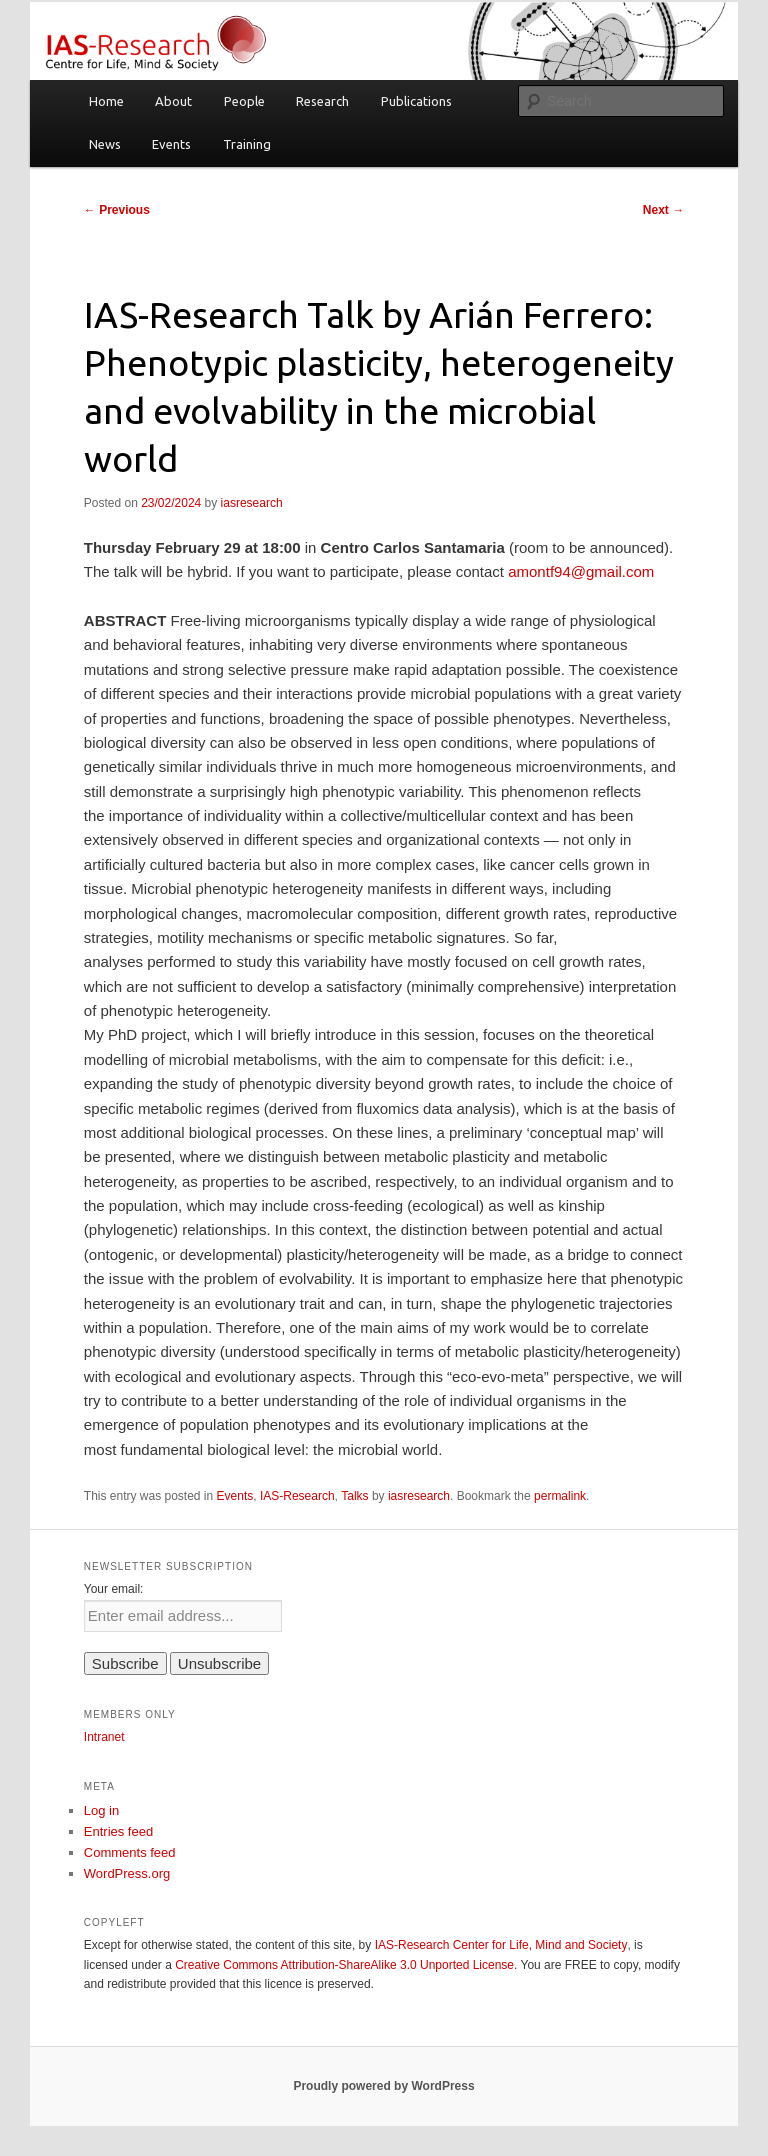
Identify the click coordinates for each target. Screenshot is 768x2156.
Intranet (104, 1737)
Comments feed (130, 1852)
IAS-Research (297, 1496)
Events (171, 144)
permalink (560, 1496)
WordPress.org (127, 1873)
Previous (117, 210)
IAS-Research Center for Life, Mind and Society (501, 1945)
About (173, 101)
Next (663, 210)
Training (247, 144)
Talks (354, 1496)
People (244, 101)
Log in (101, 1810)
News (105, 144)
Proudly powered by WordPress (383, 2086)
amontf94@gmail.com (581, 571)
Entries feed (118, 1831)
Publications (416, 101)
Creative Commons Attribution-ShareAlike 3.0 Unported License (344, 1965)
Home (106, 101)
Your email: (114, 1589)
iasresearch (252, 503)
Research (322, 101)
